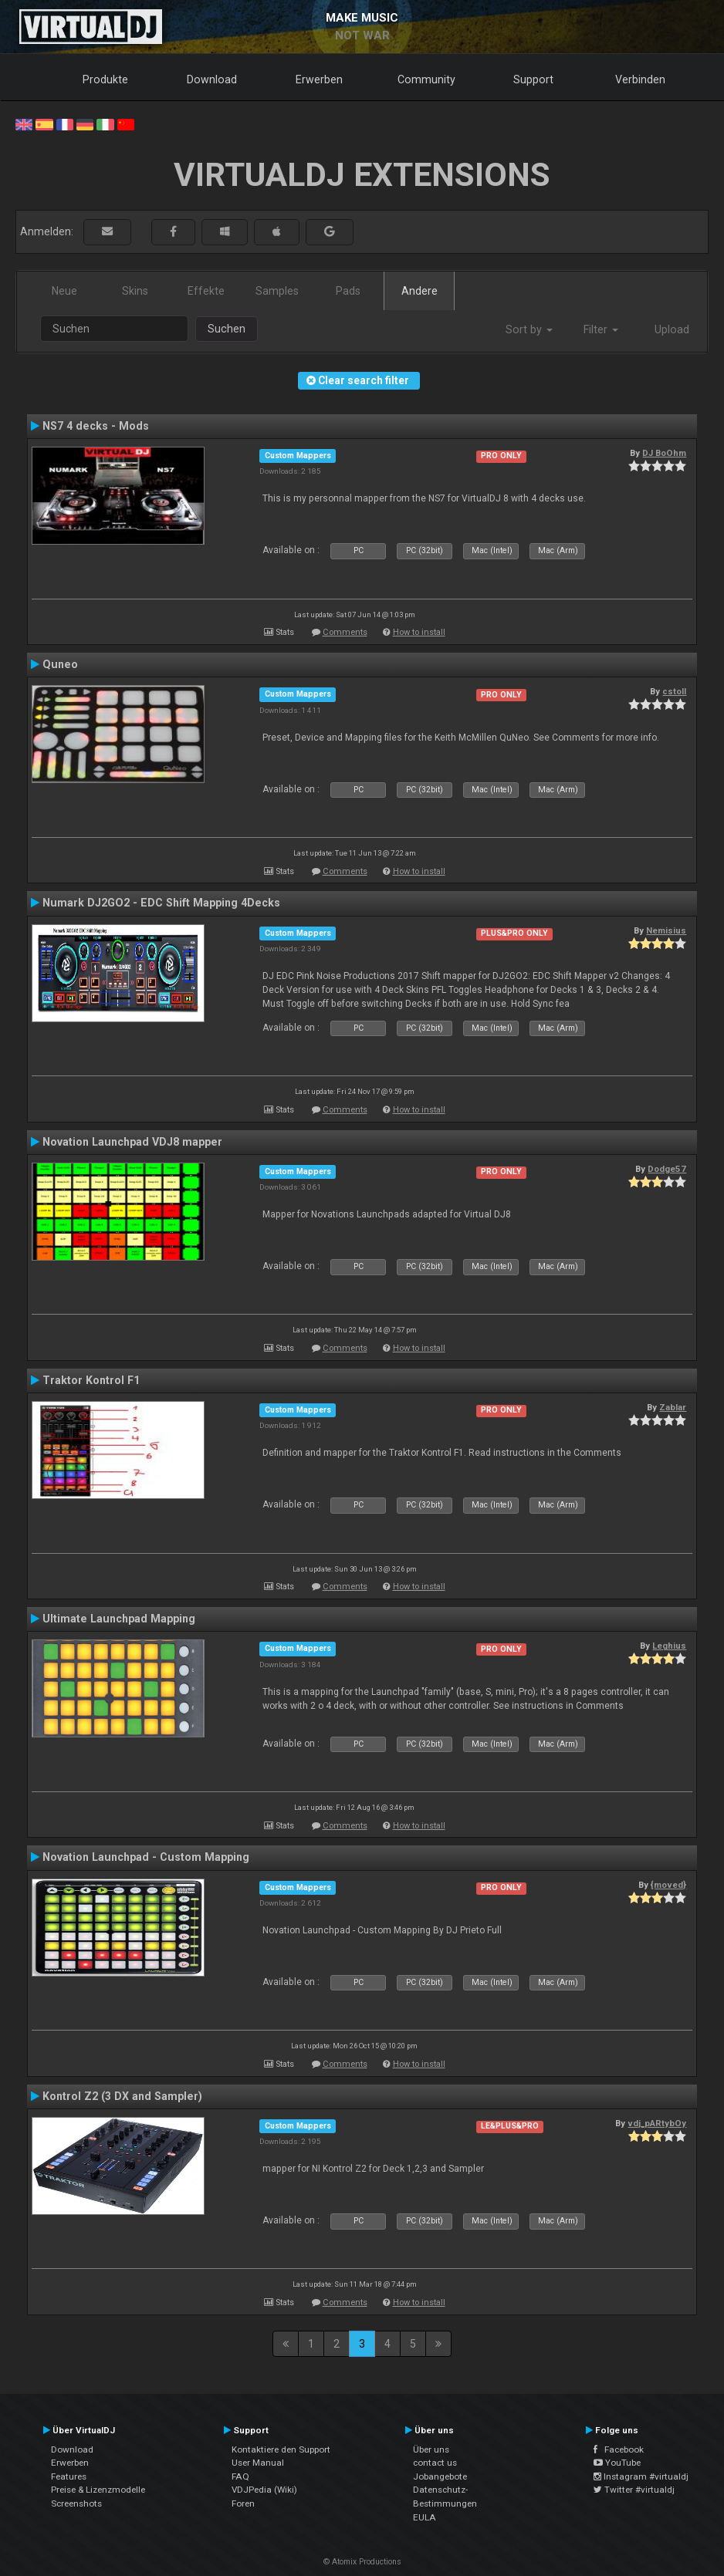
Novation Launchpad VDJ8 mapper (132, 1142)
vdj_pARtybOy (657, 2123)
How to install (419, 632)
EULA (424, 2517)
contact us (435, 2462)
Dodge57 (667, 1168)
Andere (419, 291)
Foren (243, 2503)
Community (426, 79)
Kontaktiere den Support (281, 2449)
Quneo (60, 664)
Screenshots (76, 2503)
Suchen (226, 328)
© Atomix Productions (362, 2562)
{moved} (668, 1884)
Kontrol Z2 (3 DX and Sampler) (122, 2096)
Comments (345, 632)
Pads (348, 291)
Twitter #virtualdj (634, 2489)
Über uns (431, 2449)
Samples (277, 291)
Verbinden (640, 79)
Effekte (206, 291)
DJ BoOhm (664, 452)
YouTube (617, 2462)
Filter (601, 329)
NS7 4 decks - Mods (95, 426)
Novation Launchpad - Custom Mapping (145, 1857)
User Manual (258, 2462)
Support (533, 79)
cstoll (674, 691)
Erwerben (319, 79)
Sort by (529, 329)
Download (212, 79)
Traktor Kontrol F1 (91, 1380)
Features (68, 2476)
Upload (672, 329)
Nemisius (666, 930)
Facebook (619, 2449)
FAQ (240, 2476)
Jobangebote (440, 2476)
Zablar (672, 1407)
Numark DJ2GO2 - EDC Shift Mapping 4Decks (161, 902)
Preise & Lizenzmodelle (98, 2489)
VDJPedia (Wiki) (264, 2489)
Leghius (669, 1645)
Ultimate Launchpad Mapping (118, 1618)
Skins (135, 291)
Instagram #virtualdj (641, 2476)
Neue (64, 291)
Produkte (105, 79)
